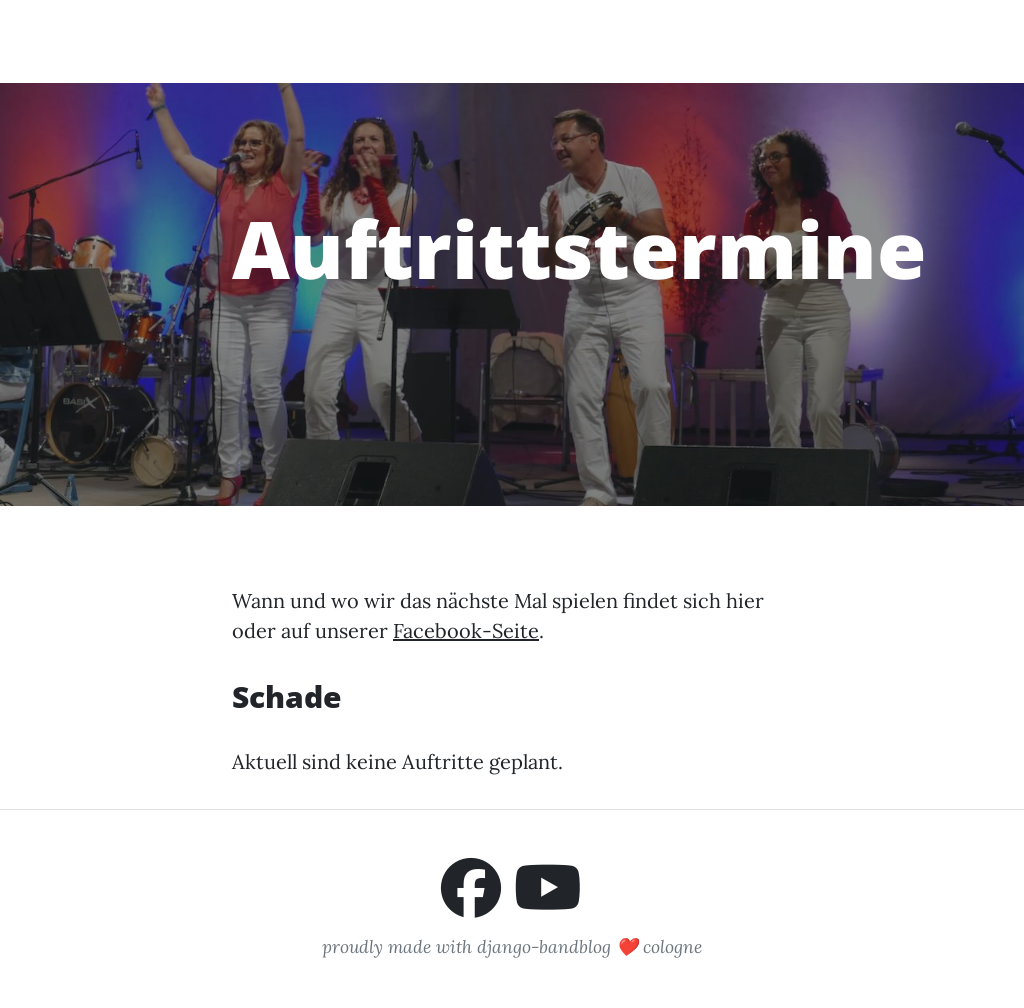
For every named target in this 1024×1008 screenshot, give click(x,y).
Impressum (887, 40)
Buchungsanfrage (746, 40)
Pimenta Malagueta (179, 40)
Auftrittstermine (579, 40)
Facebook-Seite (466, 630)
